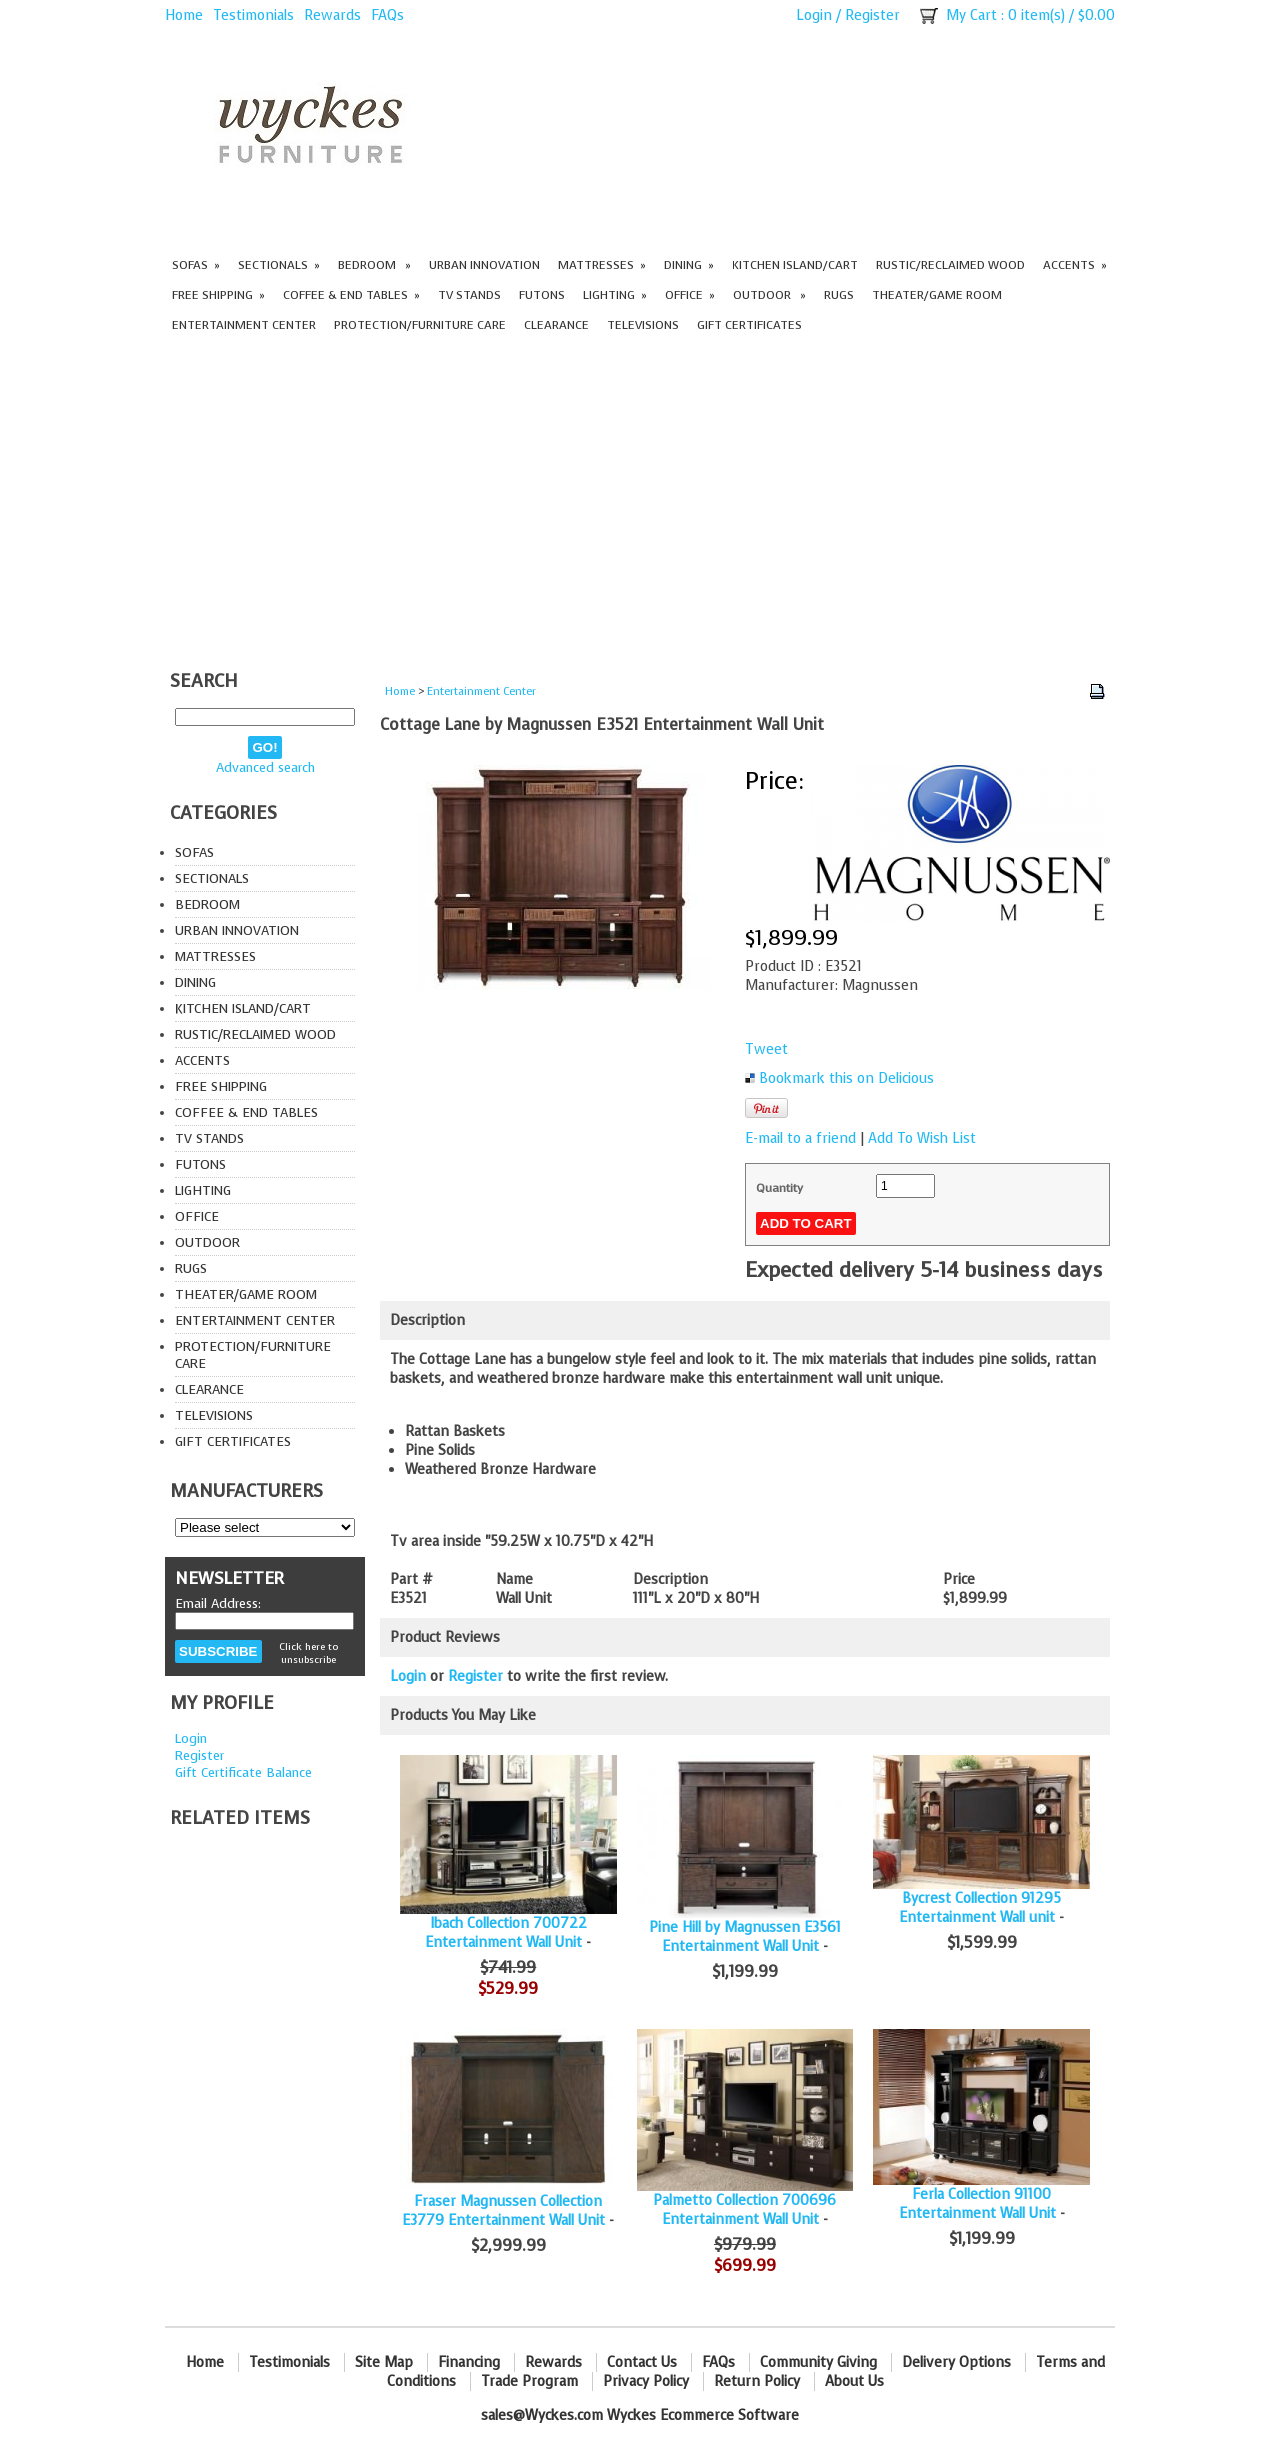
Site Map (384, 2362)
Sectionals (279, 265)
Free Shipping (218, 295)
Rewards (332, 15)
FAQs (387, 15)
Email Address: (218, 1603)
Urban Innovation (484, 265)
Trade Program (529, 2381)
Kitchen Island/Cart (795, 265)
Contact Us (642, 2362)
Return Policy (757, 2381)
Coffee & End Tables (351, 295)
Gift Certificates (749, 325)
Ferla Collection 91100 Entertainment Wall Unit (977, 2204)
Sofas (196, 265)
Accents (1075, 265)
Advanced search (265, 767)
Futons (542, 295)
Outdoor (769, 295)
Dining (689, 265)
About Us (854, 2381)
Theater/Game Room (937, 295)
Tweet (766, 1049)
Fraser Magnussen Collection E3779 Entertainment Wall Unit (503, 2211)
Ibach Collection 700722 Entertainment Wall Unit (506, 1933)
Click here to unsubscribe (308, 1653)
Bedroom (374, 265)
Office (690, 295)
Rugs (839, 295)
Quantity (779, 1188)
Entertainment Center (244, 325)
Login (814, 15)
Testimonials (253, 15)
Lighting (615, 295)
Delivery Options (956, 2362)
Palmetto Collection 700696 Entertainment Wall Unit (744, 2210)
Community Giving (818, 2362)
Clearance (556, 325)
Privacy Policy (646, 2381)
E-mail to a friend (800, 1138)
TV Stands (469, 295)
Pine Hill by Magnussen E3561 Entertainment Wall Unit (745, 1937)
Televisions (643, 325)
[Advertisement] (640, 504)
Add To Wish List (922, 1138)
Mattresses (602, 265)
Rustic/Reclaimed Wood (950, 265)
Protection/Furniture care (420, 325)
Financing (469, 2362)
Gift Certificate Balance (243, 1772)
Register (872, 15)
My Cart (971, 15)
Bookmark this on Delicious (846, 1078)
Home (184, 15)
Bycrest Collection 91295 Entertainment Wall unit (980, 1908)
